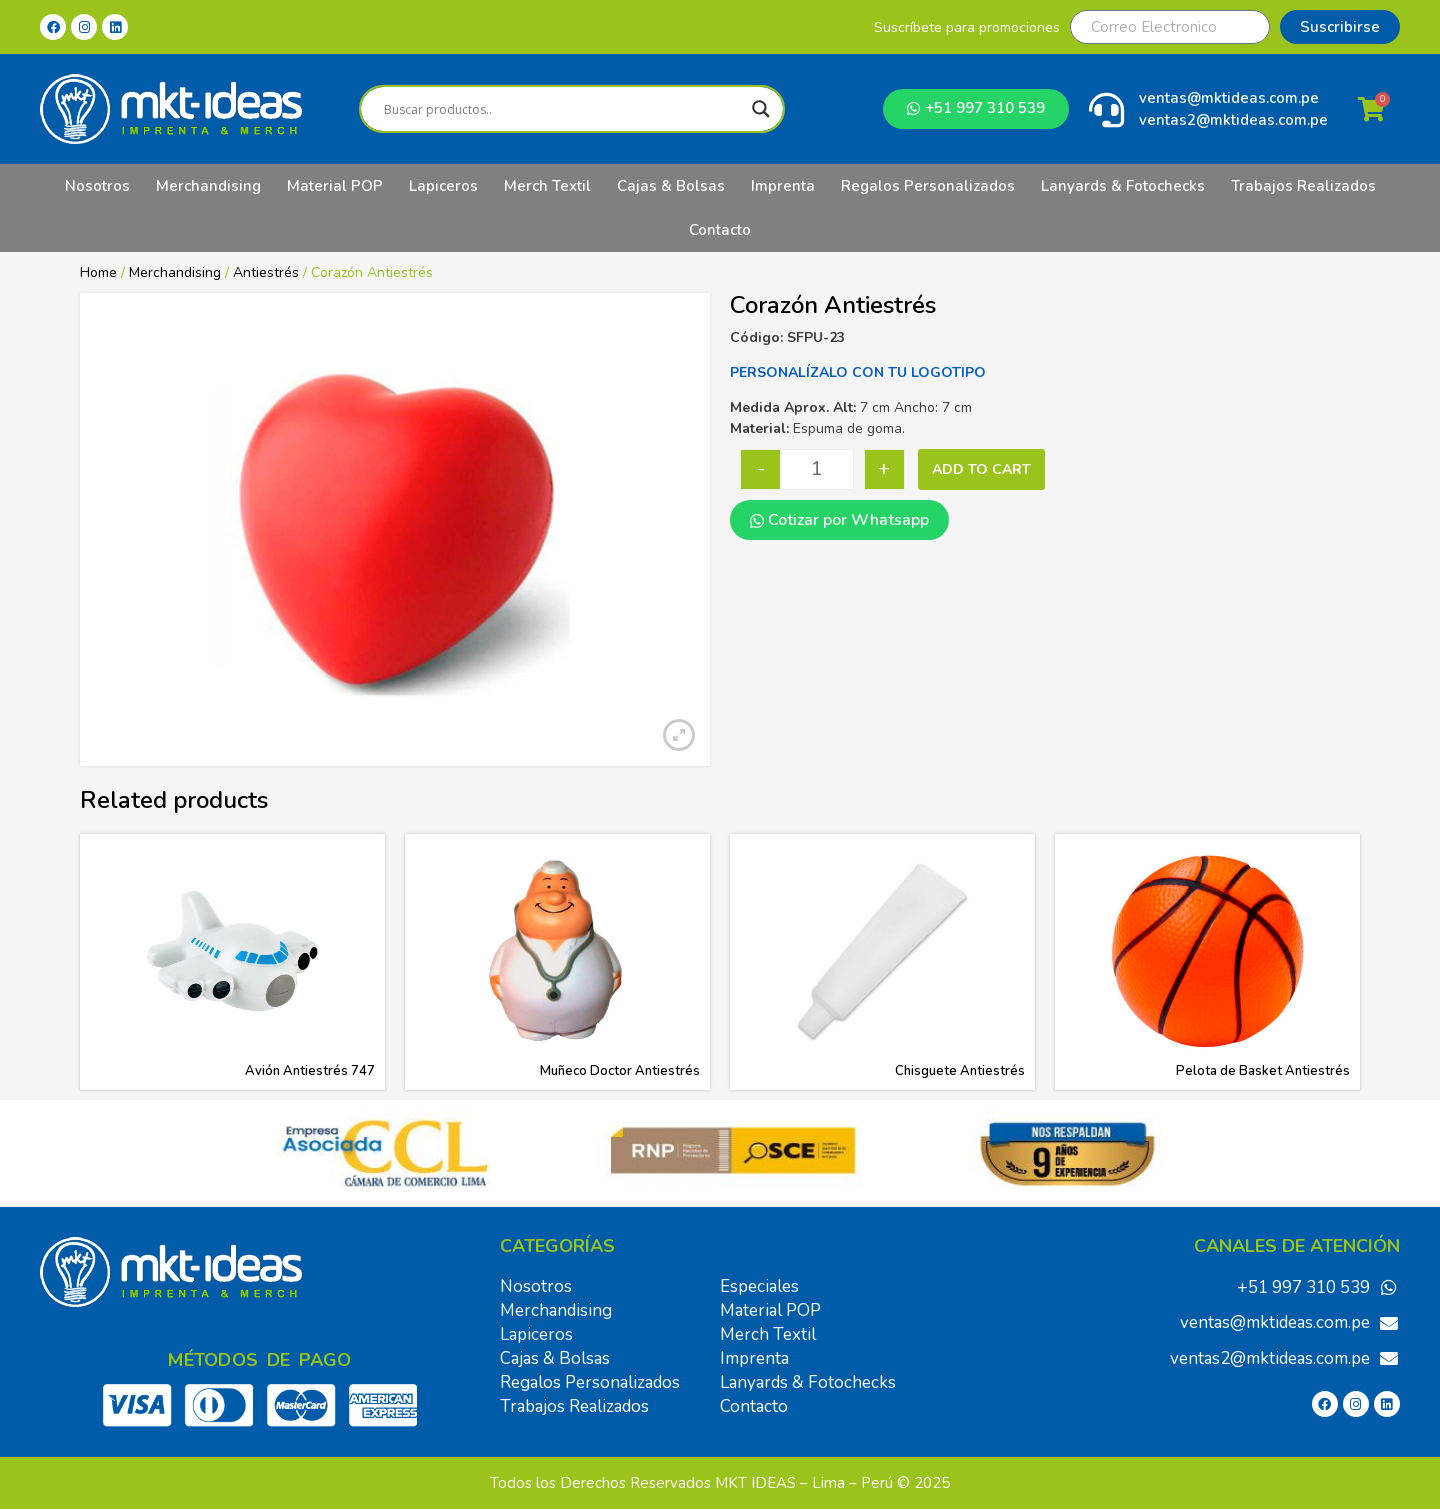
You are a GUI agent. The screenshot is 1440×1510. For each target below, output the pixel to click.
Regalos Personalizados (928, 186)
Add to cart (981, 469)
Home (98, 272)
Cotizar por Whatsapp (839, 520)
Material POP (335, 186)
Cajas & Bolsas (671, 186)
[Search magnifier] (761, 109)
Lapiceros (443, 186)
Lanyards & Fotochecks (1123, 186)
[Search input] (562, 109)
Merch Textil (547, 186)
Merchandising (208, 186)
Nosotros (97, 186)
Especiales (759, 1286)
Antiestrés (266, 272)
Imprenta (783, 186)
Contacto (720, 230)
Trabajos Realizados (1303, 186)
